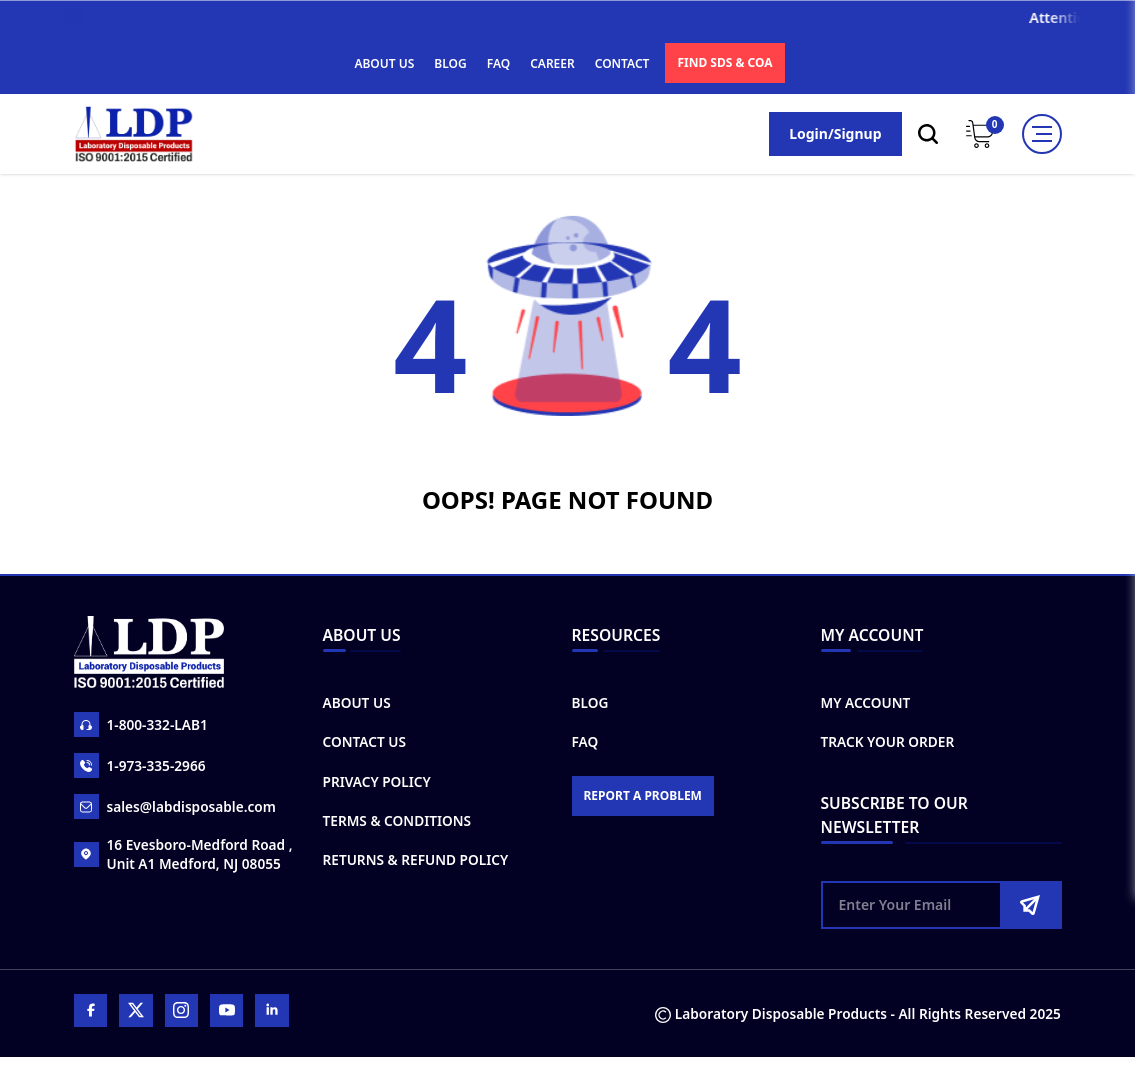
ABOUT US (384, 63)
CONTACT (622, 63)
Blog (591, 706)
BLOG (450, 63)
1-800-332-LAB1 (144, 726)
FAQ (498, 63)
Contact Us (367, 746)
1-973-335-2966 (143, 767)
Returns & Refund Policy (419, 866)
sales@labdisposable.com (179, 808)
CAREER (552, 63)
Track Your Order (888, 746)
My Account (866, 706)
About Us (359, 706)
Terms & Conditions (400, 826)
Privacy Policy (379, 786)
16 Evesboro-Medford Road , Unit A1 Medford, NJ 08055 (188, 856)
